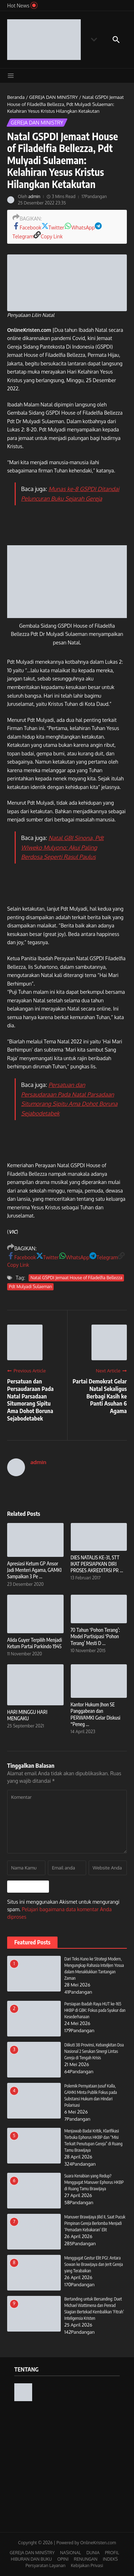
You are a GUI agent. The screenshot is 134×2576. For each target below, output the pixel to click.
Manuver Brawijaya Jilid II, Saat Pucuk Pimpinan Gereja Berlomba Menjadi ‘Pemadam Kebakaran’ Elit (94, 2223)
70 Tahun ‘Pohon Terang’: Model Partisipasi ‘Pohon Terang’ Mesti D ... (95, 1636)
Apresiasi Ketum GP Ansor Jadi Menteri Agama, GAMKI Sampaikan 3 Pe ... (34, 1569)
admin (34, 196)
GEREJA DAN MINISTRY (53, 97)
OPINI (63, 2559)
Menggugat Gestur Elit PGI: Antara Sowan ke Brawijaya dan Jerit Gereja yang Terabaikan (93, 2264)
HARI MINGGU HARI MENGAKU (27, 1715)
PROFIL (112, 2552)
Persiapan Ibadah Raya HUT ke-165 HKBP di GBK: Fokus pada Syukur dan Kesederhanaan (94, 2010)
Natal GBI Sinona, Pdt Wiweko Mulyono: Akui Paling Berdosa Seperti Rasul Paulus (62, 847)
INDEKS (110, 2559)
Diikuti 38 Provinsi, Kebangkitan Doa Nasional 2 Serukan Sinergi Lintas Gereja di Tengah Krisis (94, 2051)
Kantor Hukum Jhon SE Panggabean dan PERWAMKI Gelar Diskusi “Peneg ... (95, 1714)
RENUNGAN (86, 2559)
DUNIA (93, 2552)
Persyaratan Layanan (45, 2565)
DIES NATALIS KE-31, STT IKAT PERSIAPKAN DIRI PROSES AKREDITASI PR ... (97, 1563)
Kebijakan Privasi (87, 2565)
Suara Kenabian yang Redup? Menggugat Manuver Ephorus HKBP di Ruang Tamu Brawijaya (94, 2182)
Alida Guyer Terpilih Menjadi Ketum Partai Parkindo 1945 (34, 1643)
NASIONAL (70, 2552)
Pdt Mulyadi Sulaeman (30, 1286)
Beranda (16, 97)
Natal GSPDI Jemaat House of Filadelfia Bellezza (76, 1277)
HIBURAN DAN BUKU (31, 2559)
